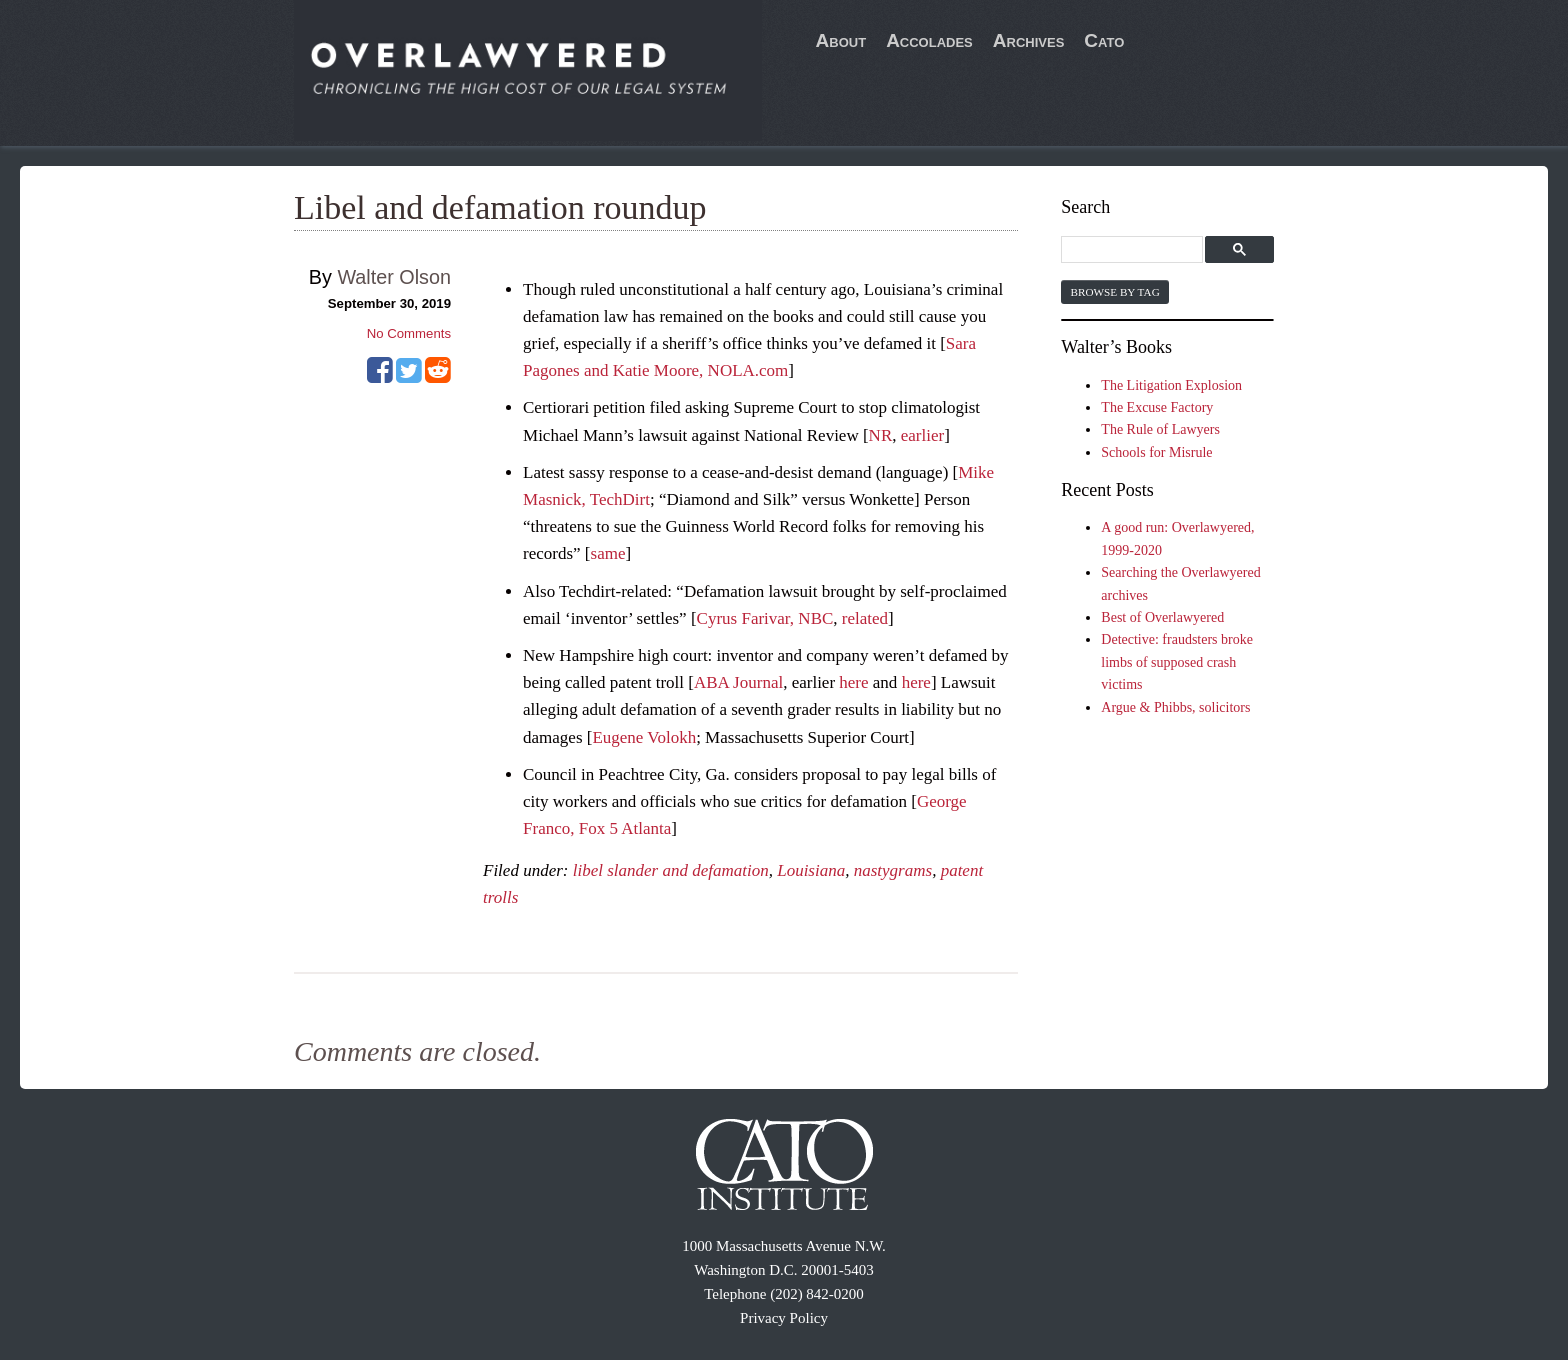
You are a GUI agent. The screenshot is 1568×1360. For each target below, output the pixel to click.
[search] (1134, 250)
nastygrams (893, 870)
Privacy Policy (784, 1318)
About (841, 40)
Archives (1029, 40)
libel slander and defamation (671, 870)
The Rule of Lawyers (1160, 429)
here (853, 682)
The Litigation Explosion (1171, 385)
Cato (1104, 40)
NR (881, 435)
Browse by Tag (1114, 292)
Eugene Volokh (644, 737)
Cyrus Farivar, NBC (765, 618)
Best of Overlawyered (1162, 617)
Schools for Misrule (1156, 452)
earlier (922, 435)
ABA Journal (738, 682)
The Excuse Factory (1157, 407)
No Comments (409, 333)
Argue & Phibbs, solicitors (1175, 707)
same (608, 553)
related (865, 618)
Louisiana (811, 870)
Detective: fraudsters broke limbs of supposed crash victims (1177, 662)
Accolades (929, 40)
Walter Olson (394, 277)
